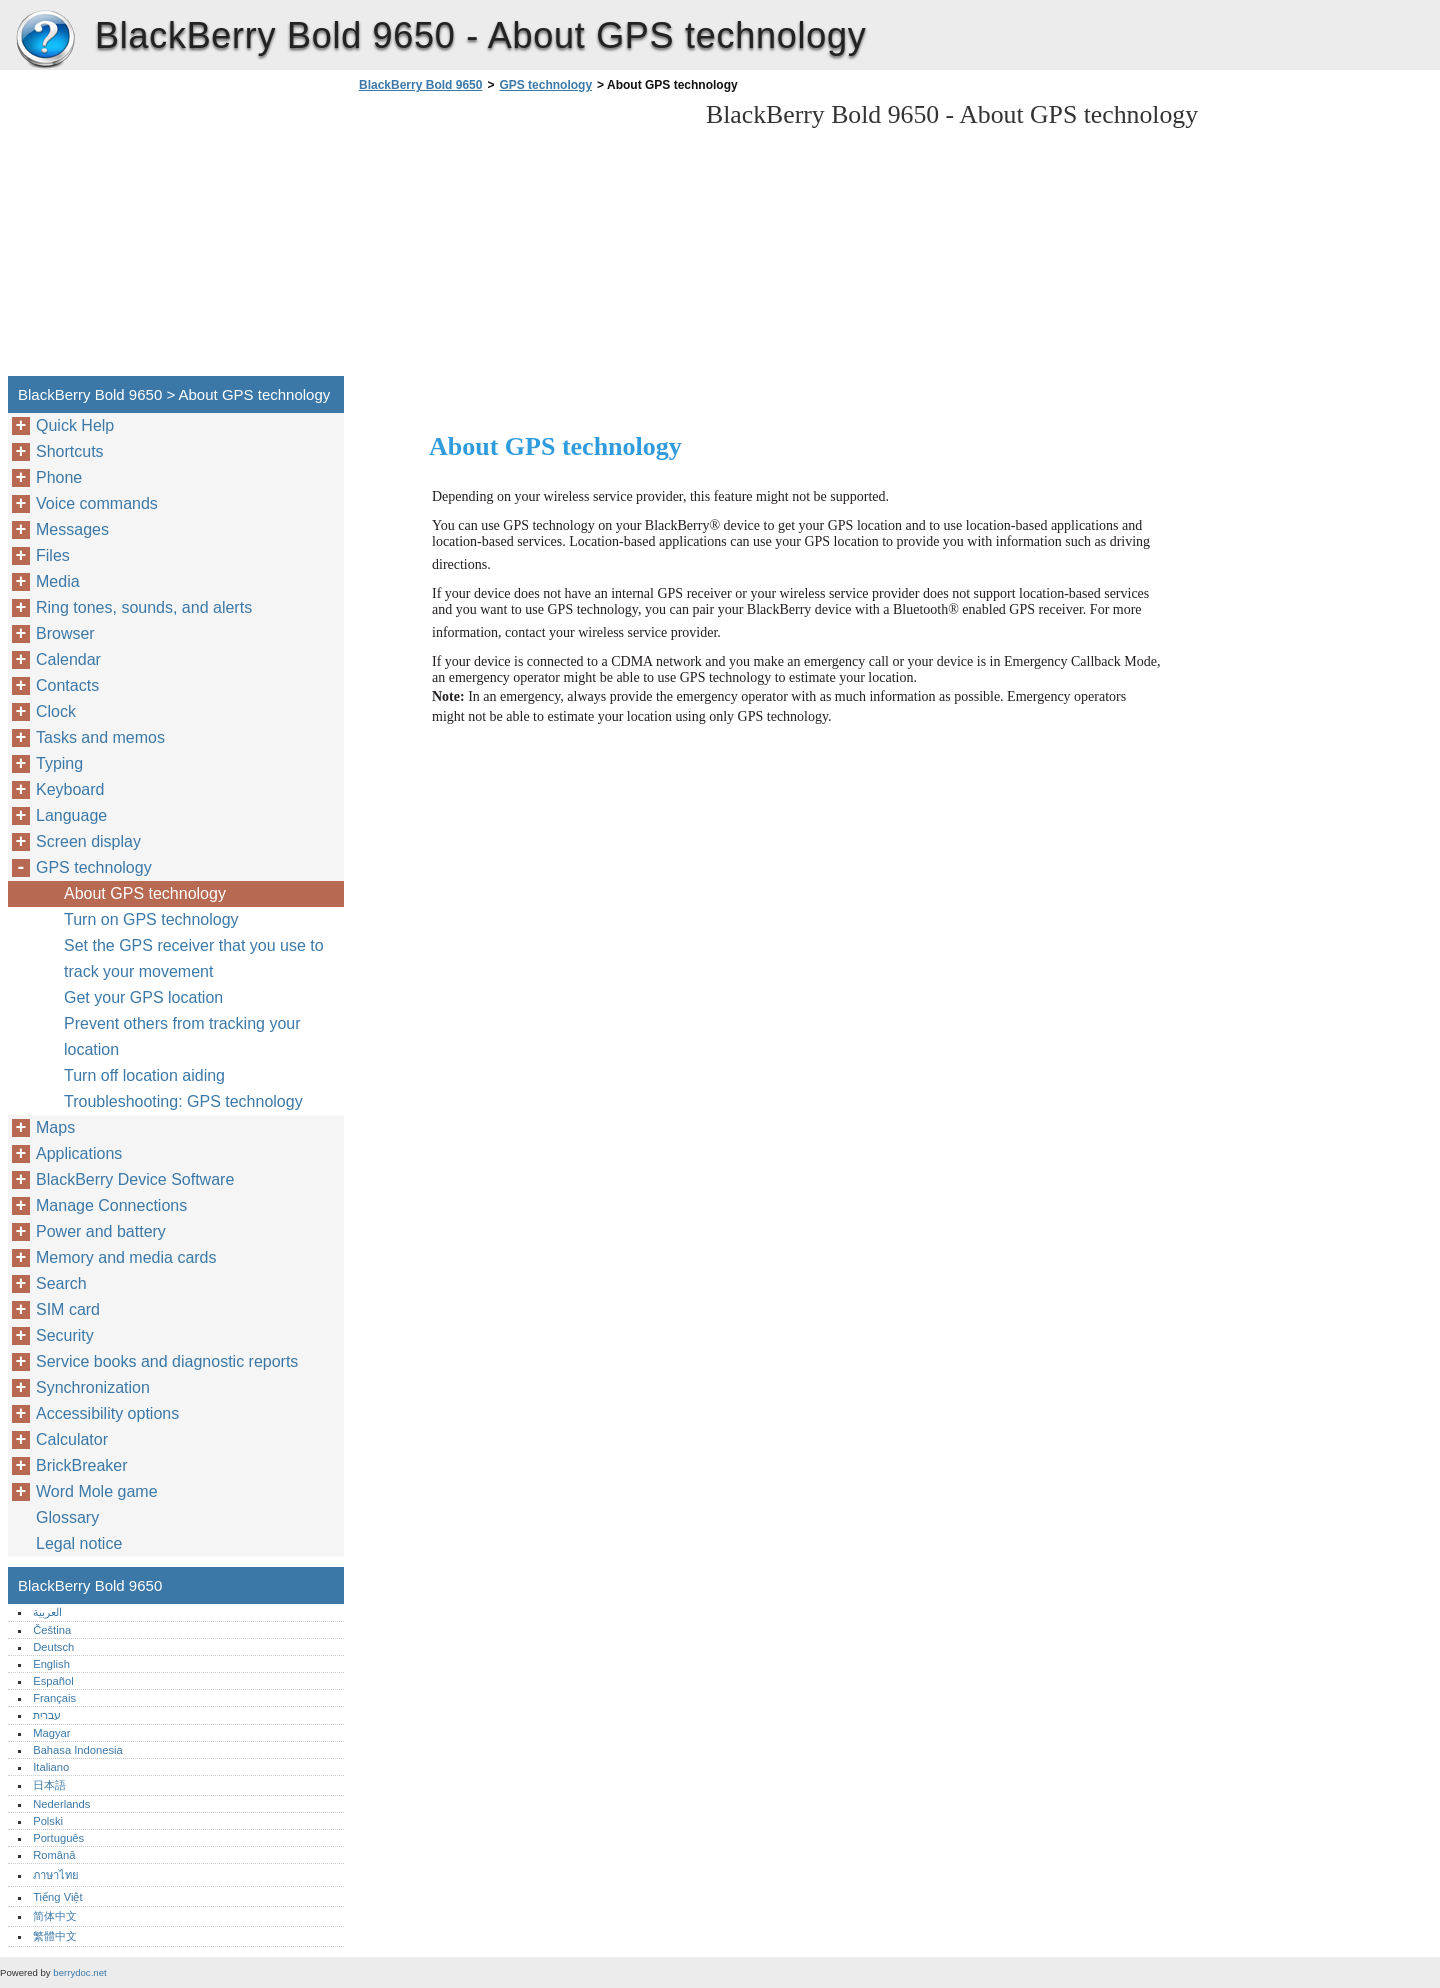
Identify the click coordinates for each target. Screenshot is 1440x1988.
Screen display (88, 841)
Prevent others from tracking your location (182, 1036)
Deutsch (53, 1647)
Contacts (67, 685)
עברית (47, 1715)
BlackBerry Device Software (135, 1179)
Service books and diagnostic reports (167, 1361)
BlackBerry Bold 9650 (45, 40)
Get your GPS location (143, 997)
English (51, 1664)
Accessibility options (107, 1413)
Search (61, 1283)
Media (58, 581)
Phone (59, 477)
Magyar (51, 1733)
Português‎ (58, 1838)
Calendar (68, 659)
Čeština (52, 1630)
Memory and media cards (126, 1257)
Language (71, 815)
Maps (55, 1127)
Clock (56, 711)
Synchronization (93, 1387)
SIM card (68, 1309)
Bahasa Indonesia (78, 1750)
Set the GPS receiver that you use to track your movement (194, 958)
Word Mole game (97, 1491)
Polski (48, 1821)
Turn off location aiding (144, 1075)
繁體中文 (55, 1936)
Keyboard (70, 789)
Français (54, 1698)
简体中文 (55, 1916)
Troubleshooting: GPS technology (183, 1101)
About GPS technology (145, 893)
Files (53, 555)
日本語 (49, 1785)
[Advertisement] (522, 240)
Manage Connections (111, 1205)
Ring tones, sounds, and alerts (144, 607)
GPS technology (545, 85)
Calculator (72, 1439)
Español (53, 1681)
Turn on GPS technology (151, 919)
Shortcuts (70, 451)
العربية (47, 1612)
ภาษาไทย (56, 1875)
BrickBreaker (82, 1465)
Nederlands (61, 1804)
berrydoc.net (79, 1972)
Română (54, 1855)
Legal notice (79, 1543)
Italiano (51, 1767)
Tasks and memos (100, 737)
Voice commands (97, 503)
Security (65, 1335)
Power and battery (101, 1231)
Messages (72, 529)
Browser (65, 633)
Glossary (67, 1517)
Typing (59, 763)
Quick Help (75, 425)
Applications (79, 1153)
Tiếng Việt (57, 1897)
